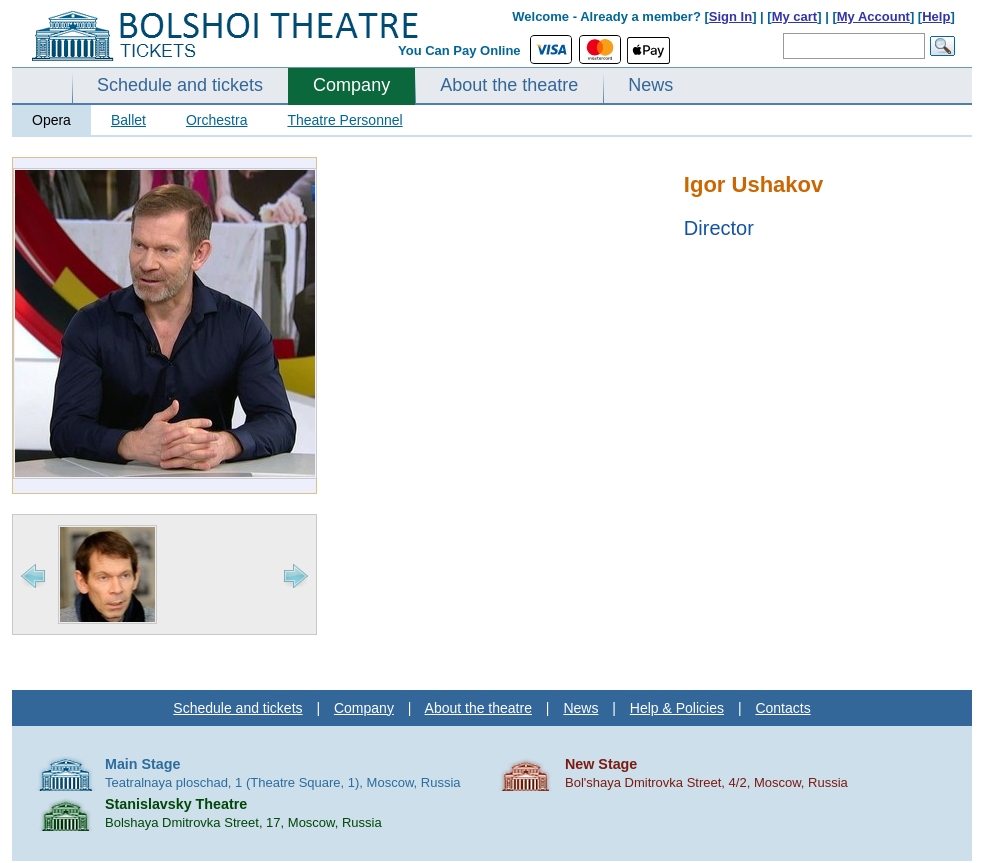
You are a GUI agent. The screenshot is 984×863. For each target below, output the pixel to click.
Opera (51, 120)
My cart (795, 16)
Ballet (128, 120)
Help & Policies (677, 708)
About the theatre (509, 85)
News (650, 85)
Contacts (782, 708)
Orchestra (216, 120)
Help (936, 16)
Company (351, 85)
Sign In (730, 16)
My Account (873, 16)
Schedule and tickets (180, 85)
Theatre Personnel (344, 120)
